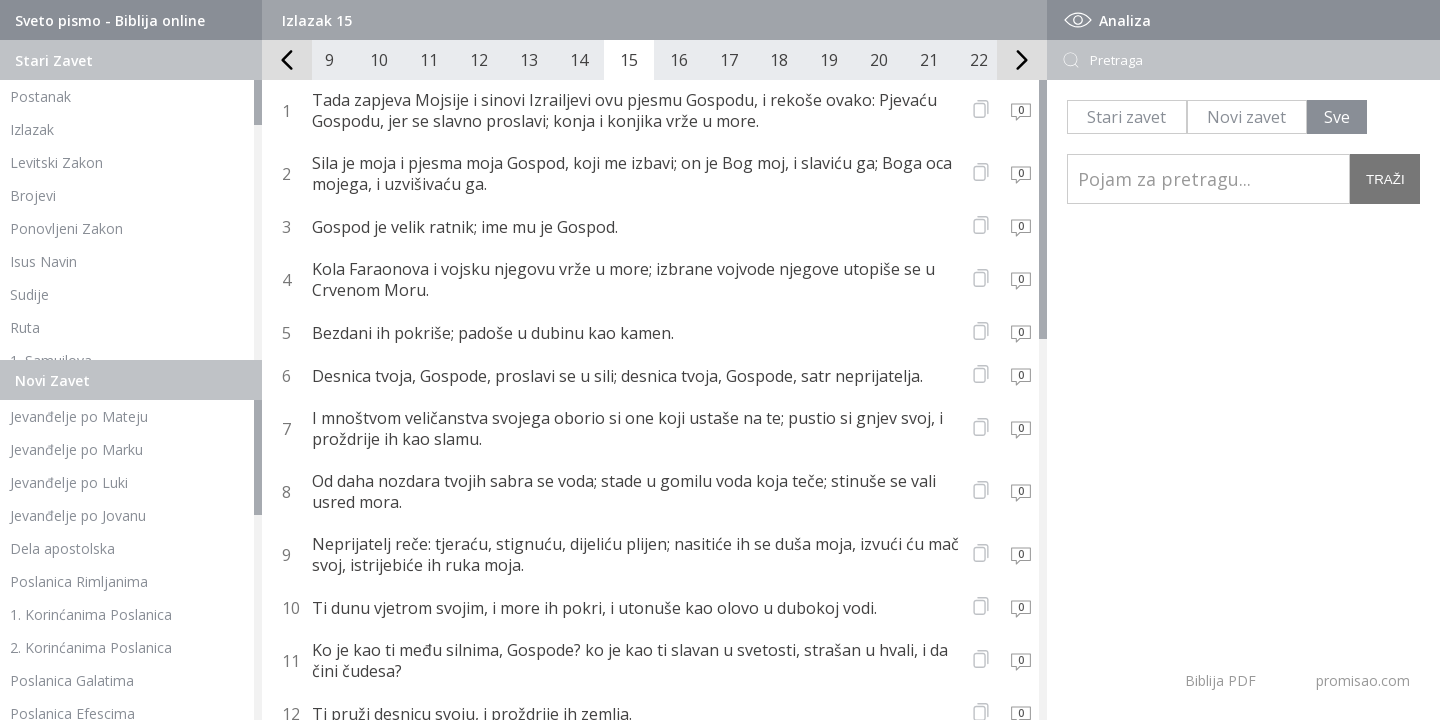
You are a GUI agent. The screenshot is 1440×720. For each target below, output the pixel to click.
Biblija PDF (1220, 680)
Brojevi (33, 195)
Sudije (29, 294)
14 (579, 60)
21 (929, 60)
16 (679, 60)
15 (629, 60)
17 (729, 60)
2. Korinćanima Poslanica (91, 647)
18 (779, 60)
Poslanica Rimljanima (79, 581)
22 (979, 60)
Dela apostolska (62, 548)
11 (429, 60)
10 (379, 60)
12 (479, 60)
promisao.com (1363, 680)
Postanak (40, 96)
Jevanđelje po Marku (76, 449)
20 (879, 60)
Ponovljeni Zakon (66, 228)
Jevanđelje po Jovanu (78, 515)
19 (829, 60)
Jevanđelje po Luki (69, 482)
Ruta (25, 327)
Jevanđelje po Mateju (79, 416)
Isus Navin (43, 261)
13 (529, 60)
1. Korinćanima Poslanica (91, 614)
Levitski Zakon (56, 162)
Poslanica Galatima (72, 680)
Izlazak (32, 129)
